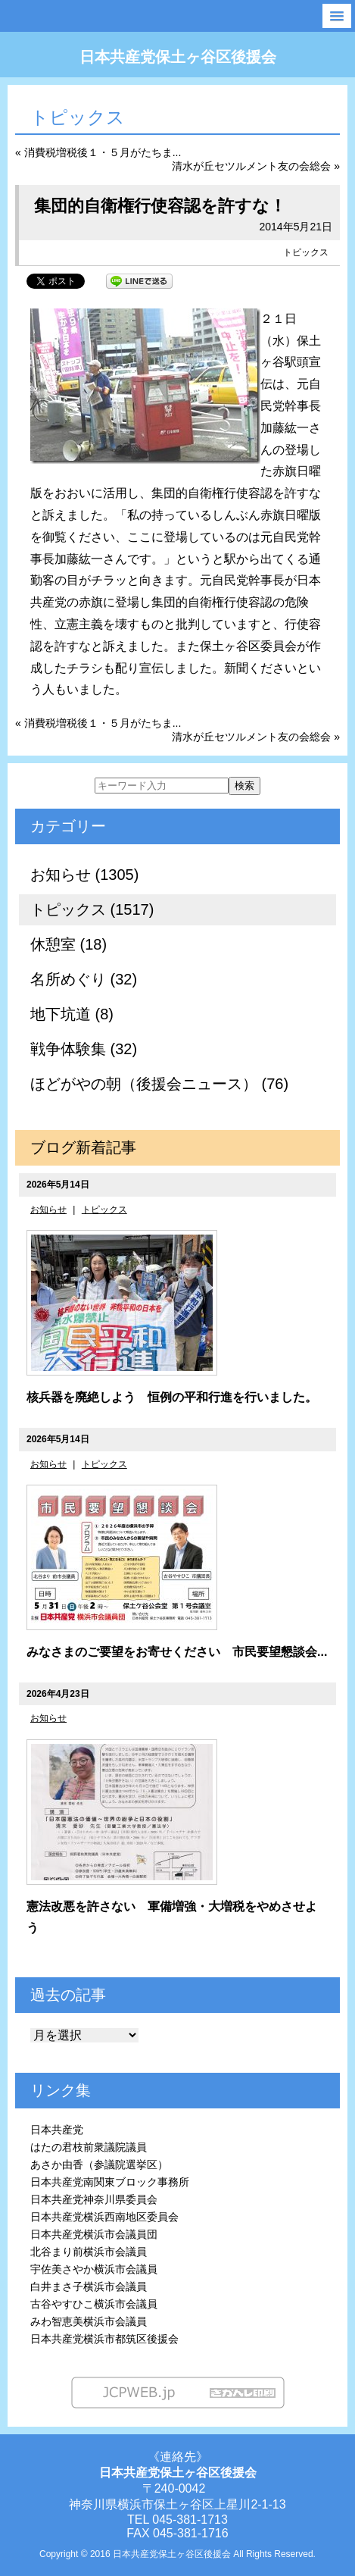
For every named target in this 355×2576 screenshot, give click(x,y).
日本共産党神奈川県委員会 (93, 2199)
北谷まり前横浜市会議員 (88, 2252)
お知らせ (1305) (84, 874)
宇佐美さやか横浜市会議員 (93, 2269)
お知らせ (48, 1209)
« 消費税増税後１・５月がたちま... (98, 152)
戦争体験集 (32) (83, 1049)
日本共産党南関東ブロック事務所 (109, 2182)
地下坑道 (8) (72, 1014)
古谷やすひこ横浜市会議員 (93, 2304)
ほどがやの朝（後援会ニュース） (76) (159, 1083)
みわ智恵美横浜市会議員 (88, 2321)
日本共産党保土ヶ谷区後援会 (177, 57)
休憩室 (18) (68, 944)
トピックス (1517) (92, 909)
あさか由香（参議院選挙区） (99, 2164)
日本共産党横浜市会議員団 (93, 2234)
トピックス (306, 252)
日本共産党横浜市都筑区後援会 (104, 2339)
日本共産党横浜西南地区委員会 (104, 2217)
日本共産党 (56, 2130)
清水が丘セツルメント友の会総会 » (256, 166)
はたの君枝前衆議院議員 (88, 2147)
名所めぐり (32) (83, 979)
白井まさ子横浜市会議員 (88, 2286)
